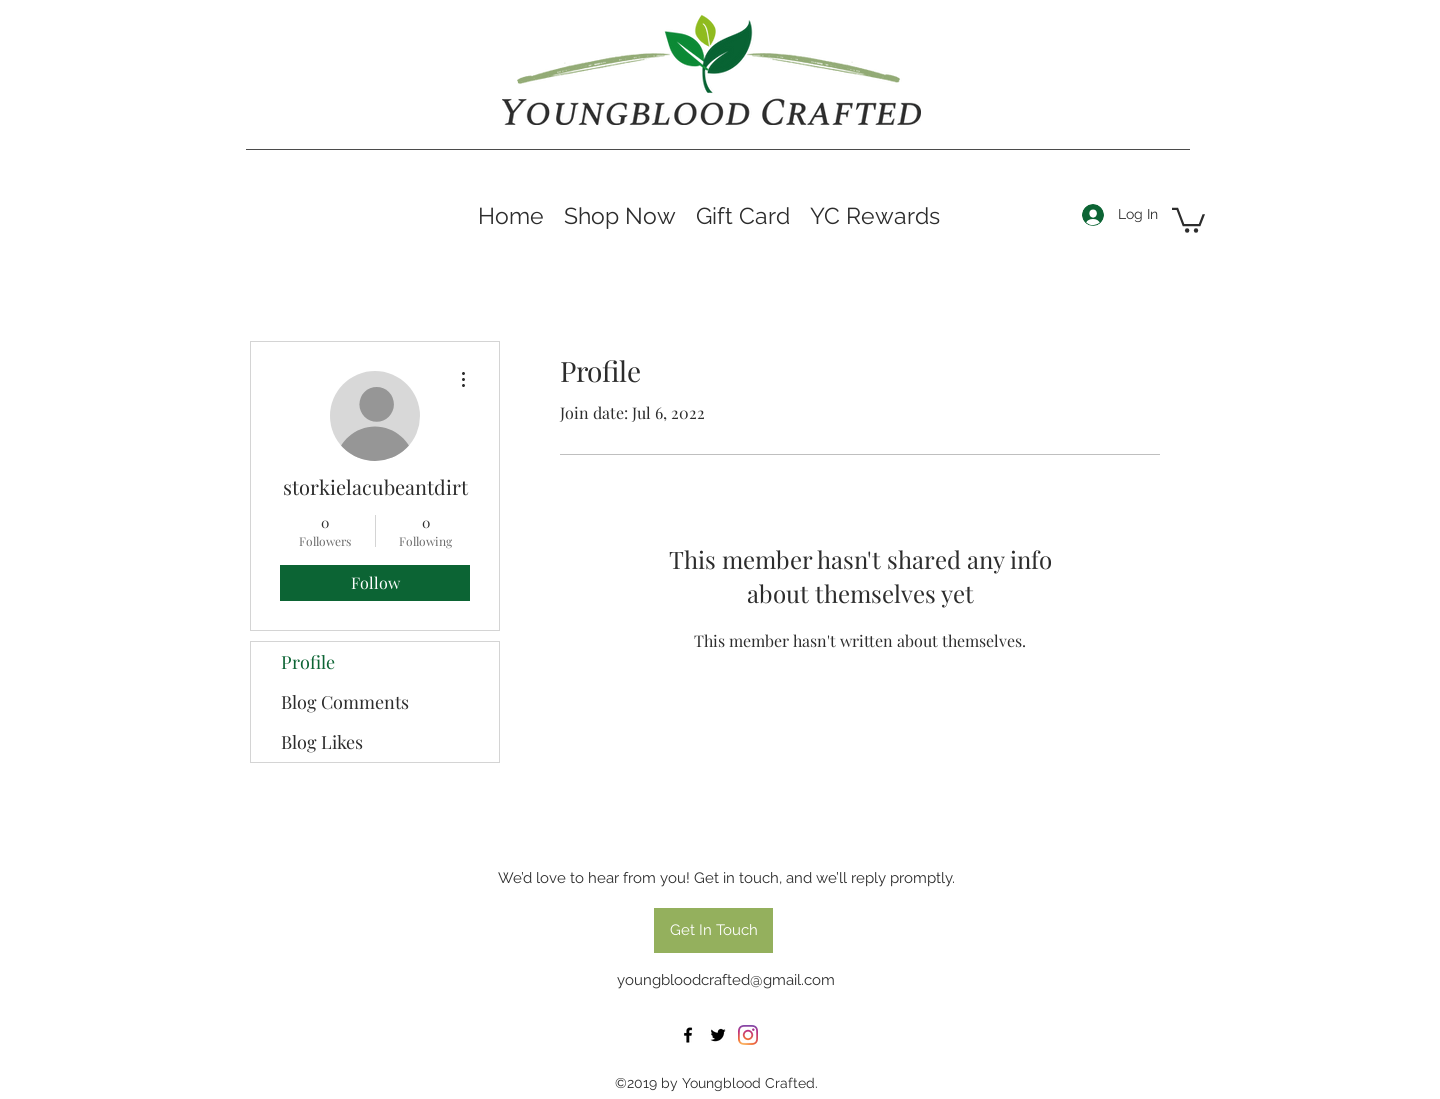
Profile (308, 662)
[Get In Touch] (713, 930)
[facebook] (688, 1035)
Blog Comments (345, 702)
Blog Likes (322, 742)
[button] (1188, 219)
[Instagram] (748, 1035)
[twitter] (718, 1035)
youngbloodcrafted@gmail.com (726, 980)
